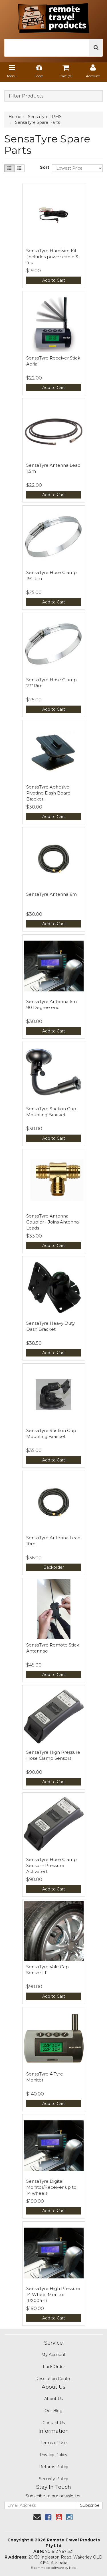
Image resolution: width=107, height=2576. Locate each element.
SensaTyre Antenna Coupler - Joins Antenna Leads (52, 1222)
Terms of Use (54, 2442)
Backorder (53, 1567)
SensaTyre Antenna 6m (51, 894)
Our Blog (53, 2410)
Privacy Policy (53, 2454)
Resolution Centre (53, 2378)
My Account (53, 2354)
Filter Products (26, 96)
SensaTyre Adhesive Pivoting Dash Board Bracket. (48, 793)
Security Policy (53, 2478)
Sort (44, 167)
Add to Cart (53, 280)
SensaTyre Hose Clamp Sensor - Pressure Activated (51, 1865)
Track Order (53, 2366)
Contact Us (54, 2422)
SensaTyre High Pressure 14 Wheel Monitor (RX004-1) (53, 2294)
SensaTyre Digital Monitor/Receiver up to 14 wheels (51, 2187)
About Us (53, 2398)
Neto (72, 2568)
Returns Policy (53, 2466)
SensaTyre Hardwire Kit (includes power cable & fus (52, 256)
